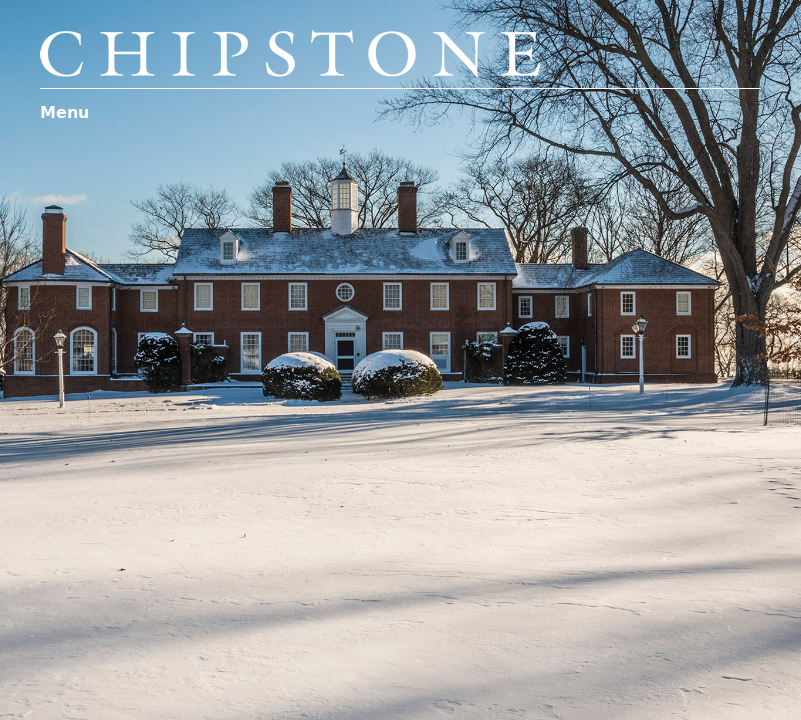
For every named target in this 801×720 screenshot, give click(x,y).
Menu (64, 112)
